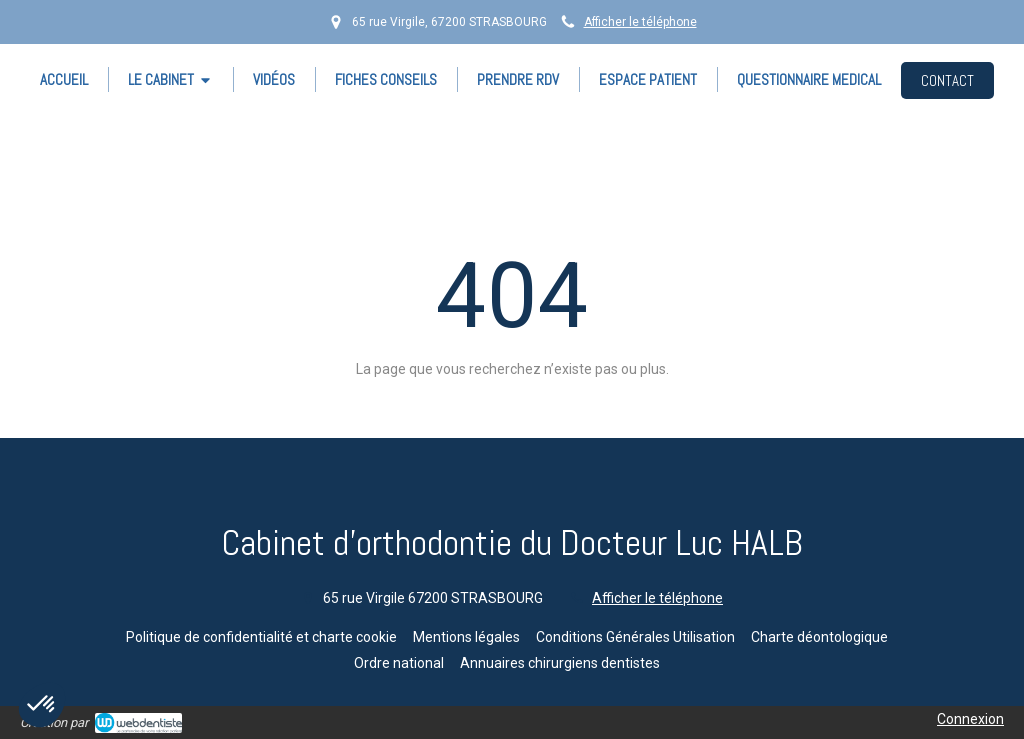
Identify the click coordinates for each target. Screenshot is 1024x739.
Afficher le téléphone (640, 22)
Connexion (970, 719)
